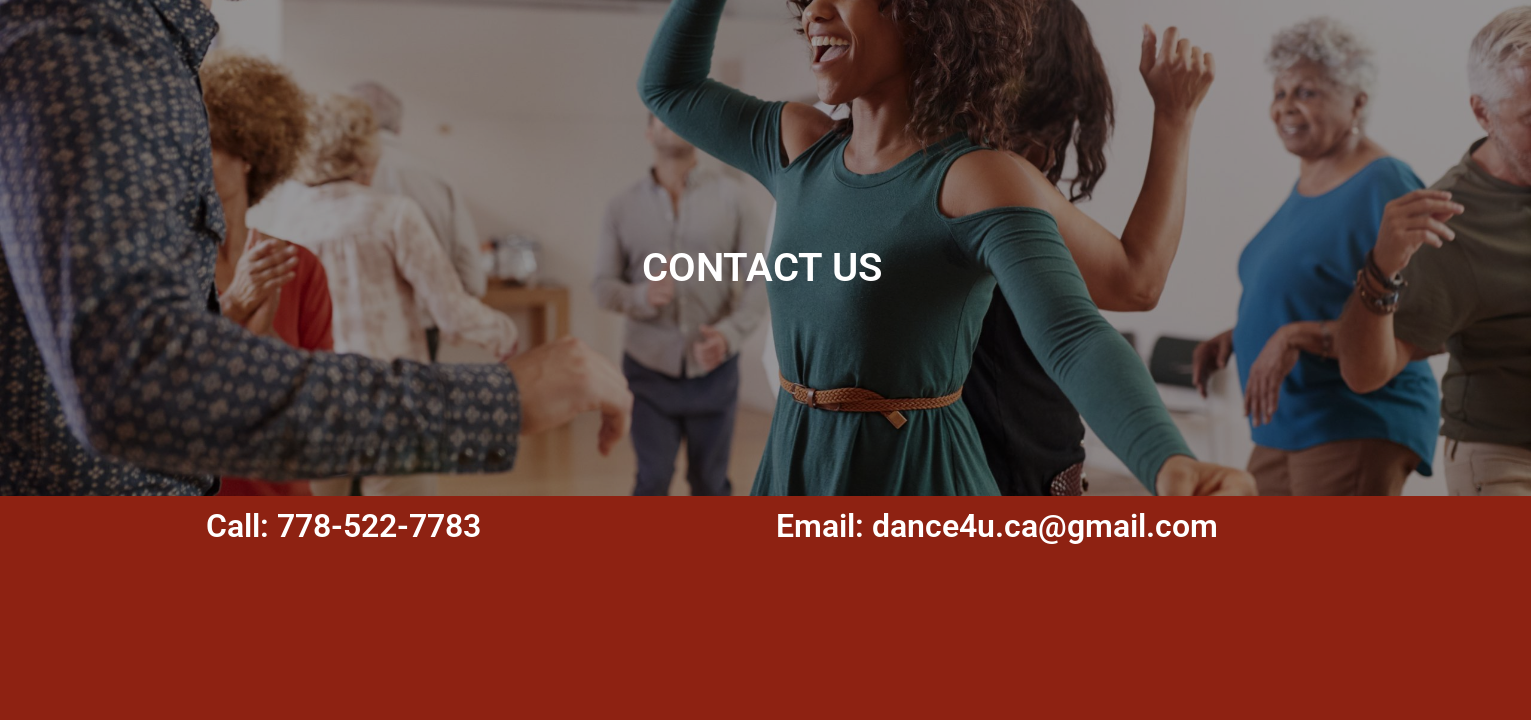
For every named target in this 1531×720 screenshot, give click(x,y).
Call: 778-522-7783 (343, 526)
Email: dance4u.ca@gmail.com (997, 526)
